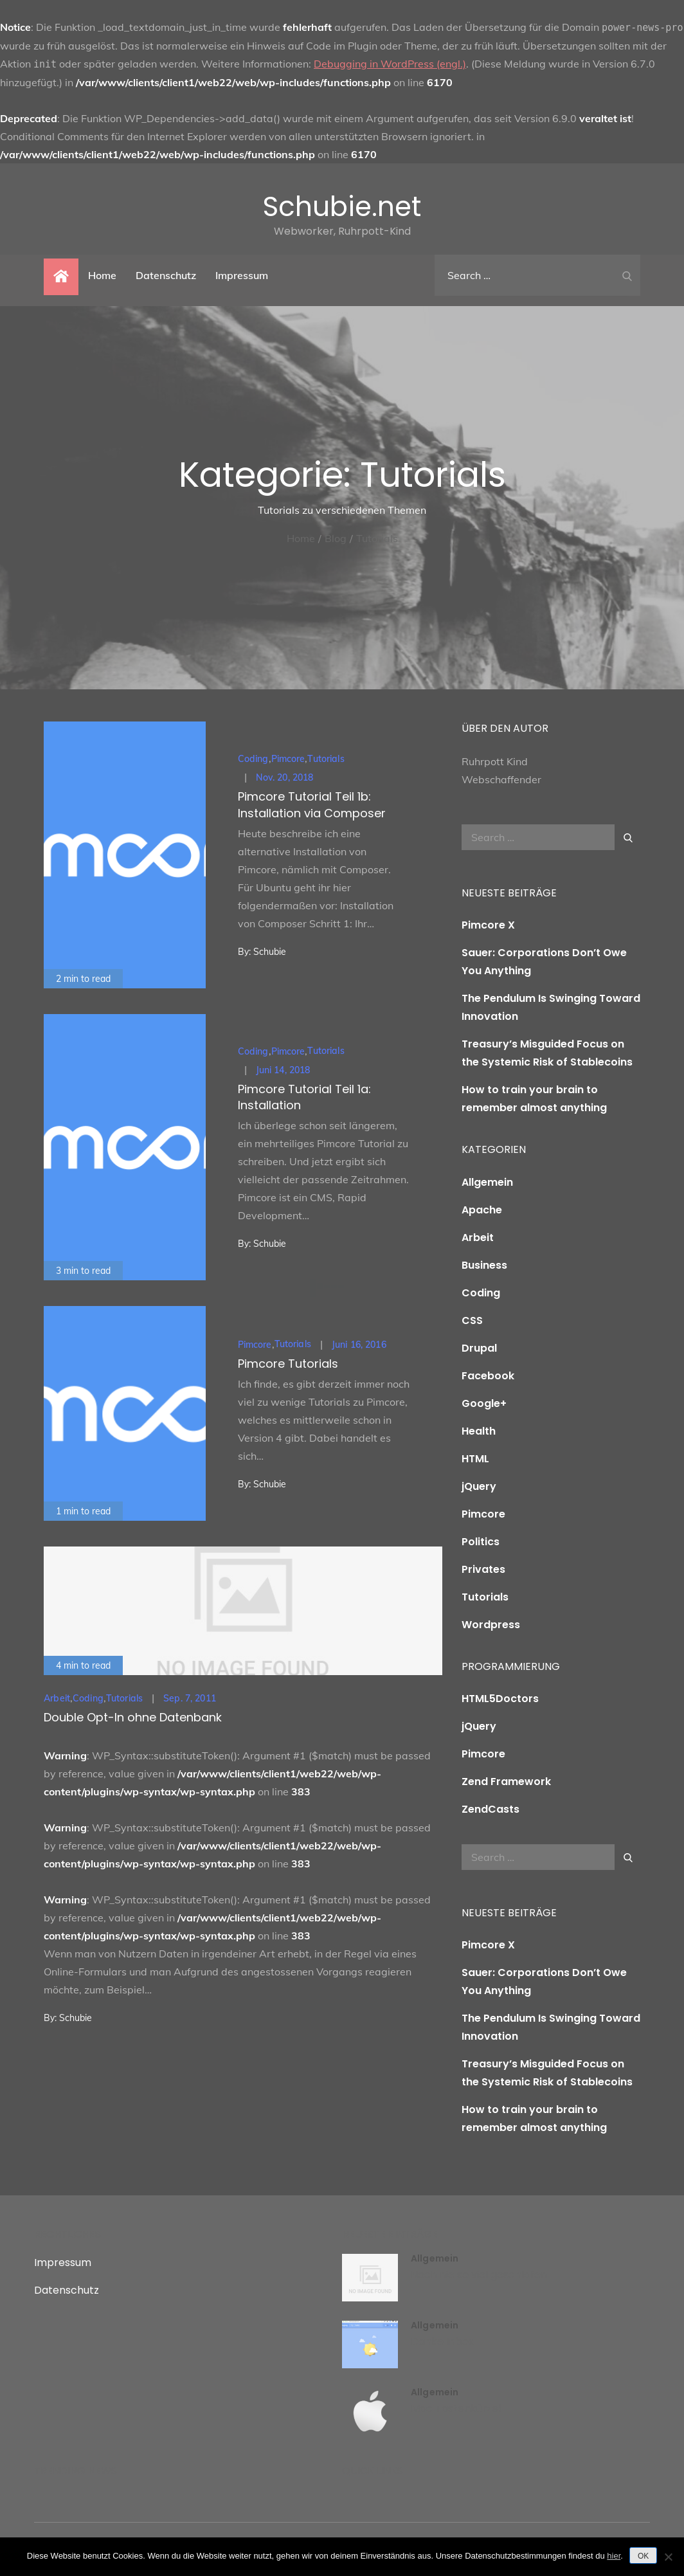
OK (643, 2556)
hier (613, 2556)
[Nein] (668, 2556)
